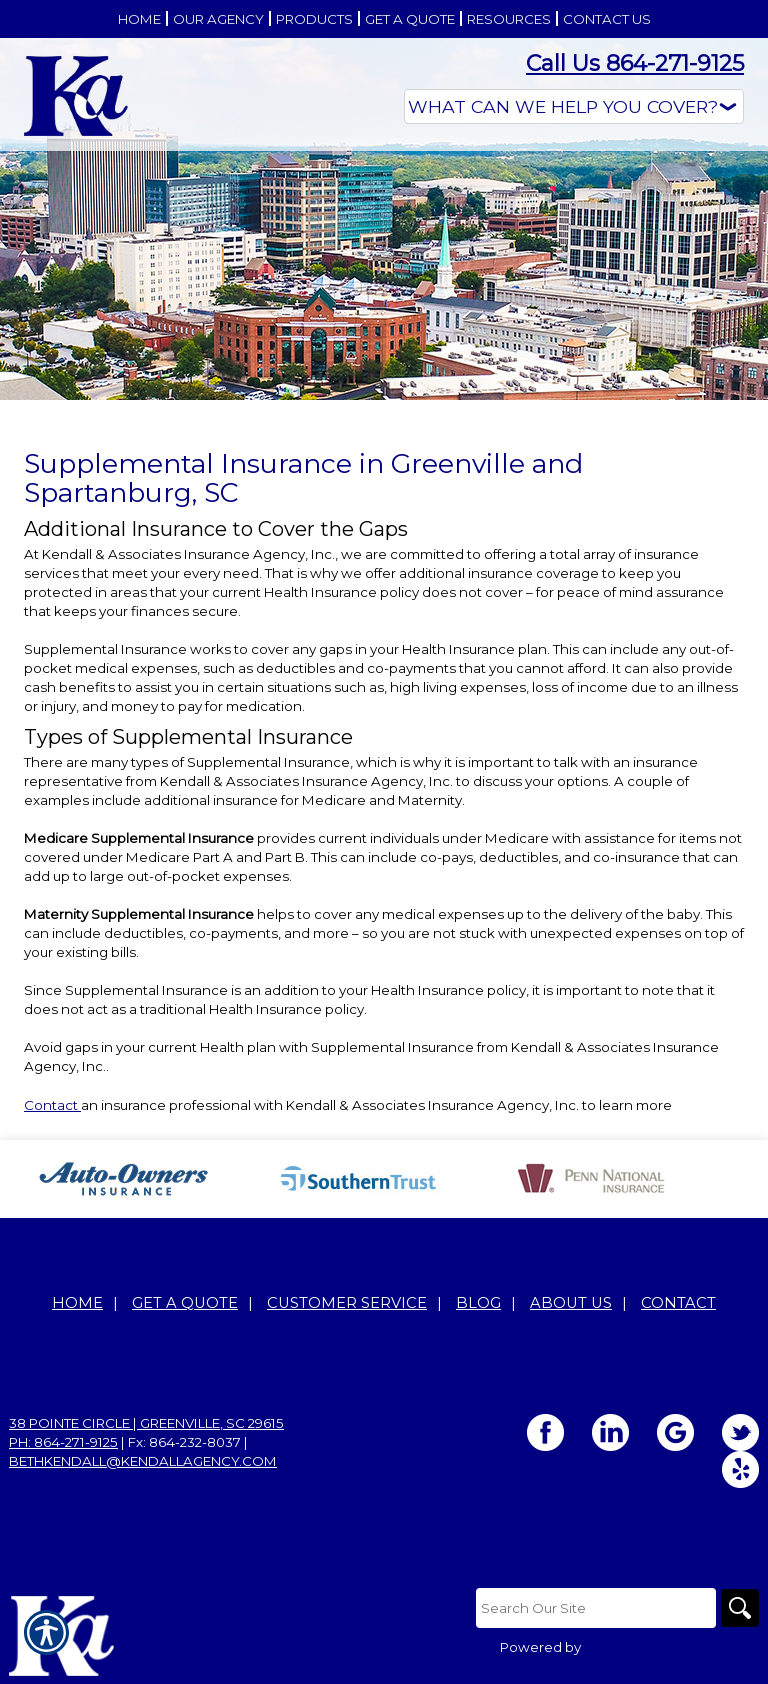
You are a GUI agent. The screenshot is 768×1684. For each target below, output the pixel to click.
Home (77, 1303)
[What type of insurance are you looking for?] (574, 106)
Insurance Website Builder (671, 1647)
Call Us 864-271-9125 (635, 63)
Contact (52, 1105)
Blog (478, 1303)
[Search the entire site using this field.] (594, 1608)
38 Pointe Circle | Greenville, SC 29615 (146, 1423)
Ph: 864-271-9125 (63, 1442)
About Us (571, 1303)
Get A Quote (185, 1303)
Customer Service (347, 1303)
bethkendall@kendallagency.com (143, 1461)
